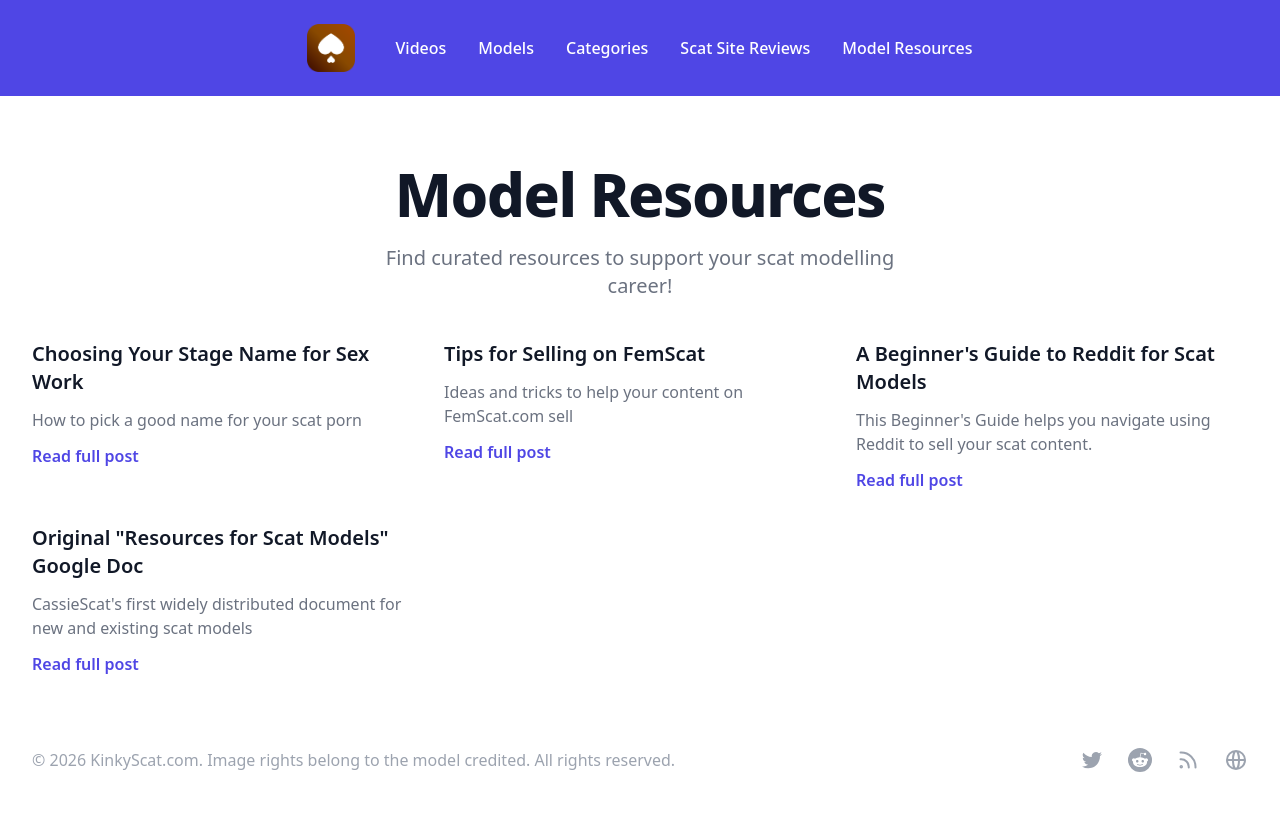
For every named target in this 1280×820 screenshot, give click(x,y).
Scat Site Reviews (745, 48)
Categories (607, 48)
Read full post (85, 456)
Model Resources (907, 48)
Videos (420, 48)
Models (506, 48)
